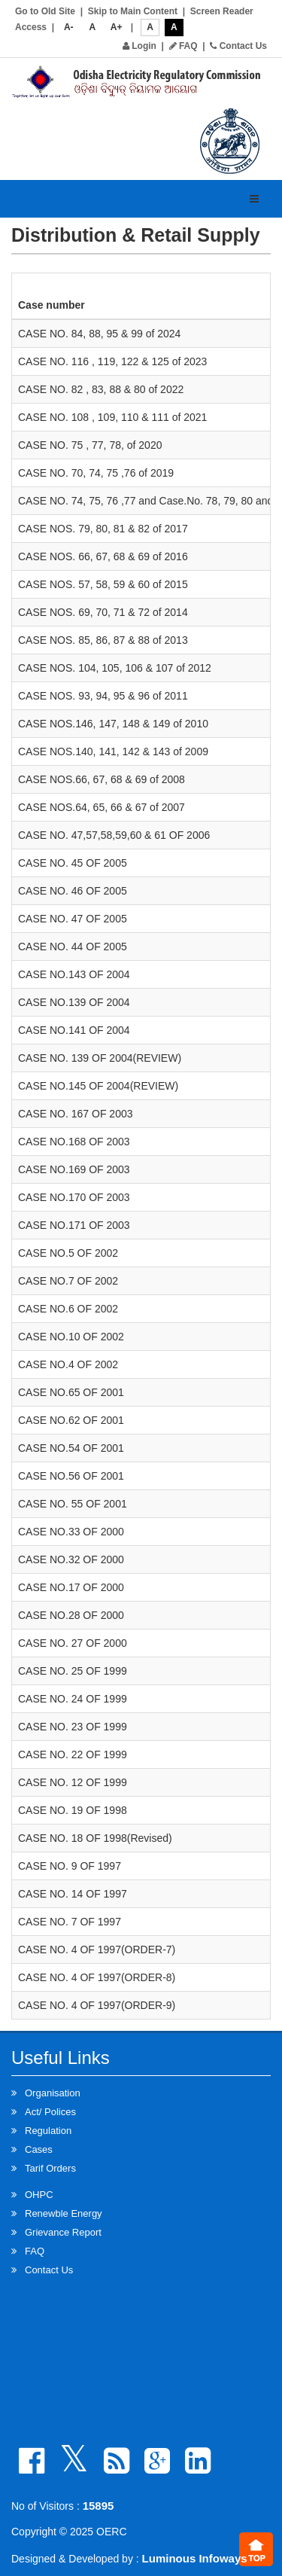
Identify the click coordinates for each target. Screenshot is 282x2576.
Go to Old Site (45, 11)
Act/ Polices (50, 2111)
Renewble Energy (63, 2213)
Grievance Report (63, 2232)
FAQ (183, 46)
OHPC (39, 2194)
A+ (117, 27)
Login (139, 46)
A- (69, 27)
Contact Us (238, 46)
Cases (39, 2149)
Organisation (52, 2093)
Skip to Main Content (132, 11)
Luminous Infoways (194, 2558)
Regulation (48, 2130)
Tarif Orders (50, 2168)
